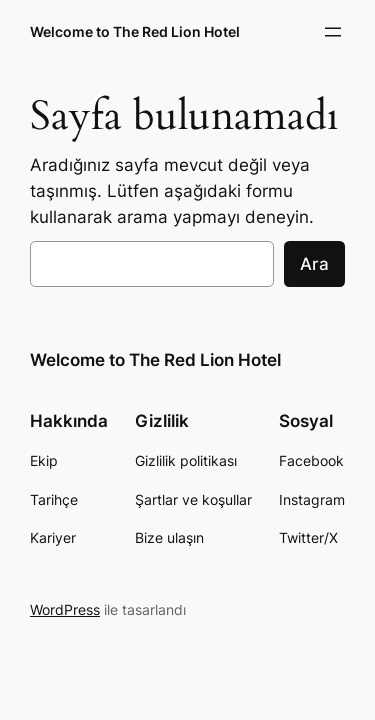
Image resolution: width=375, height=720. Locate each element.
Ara (314, 264)
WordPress (65, 609)
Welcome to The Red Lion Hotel (135, 31)
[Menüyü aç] (333, 32)
